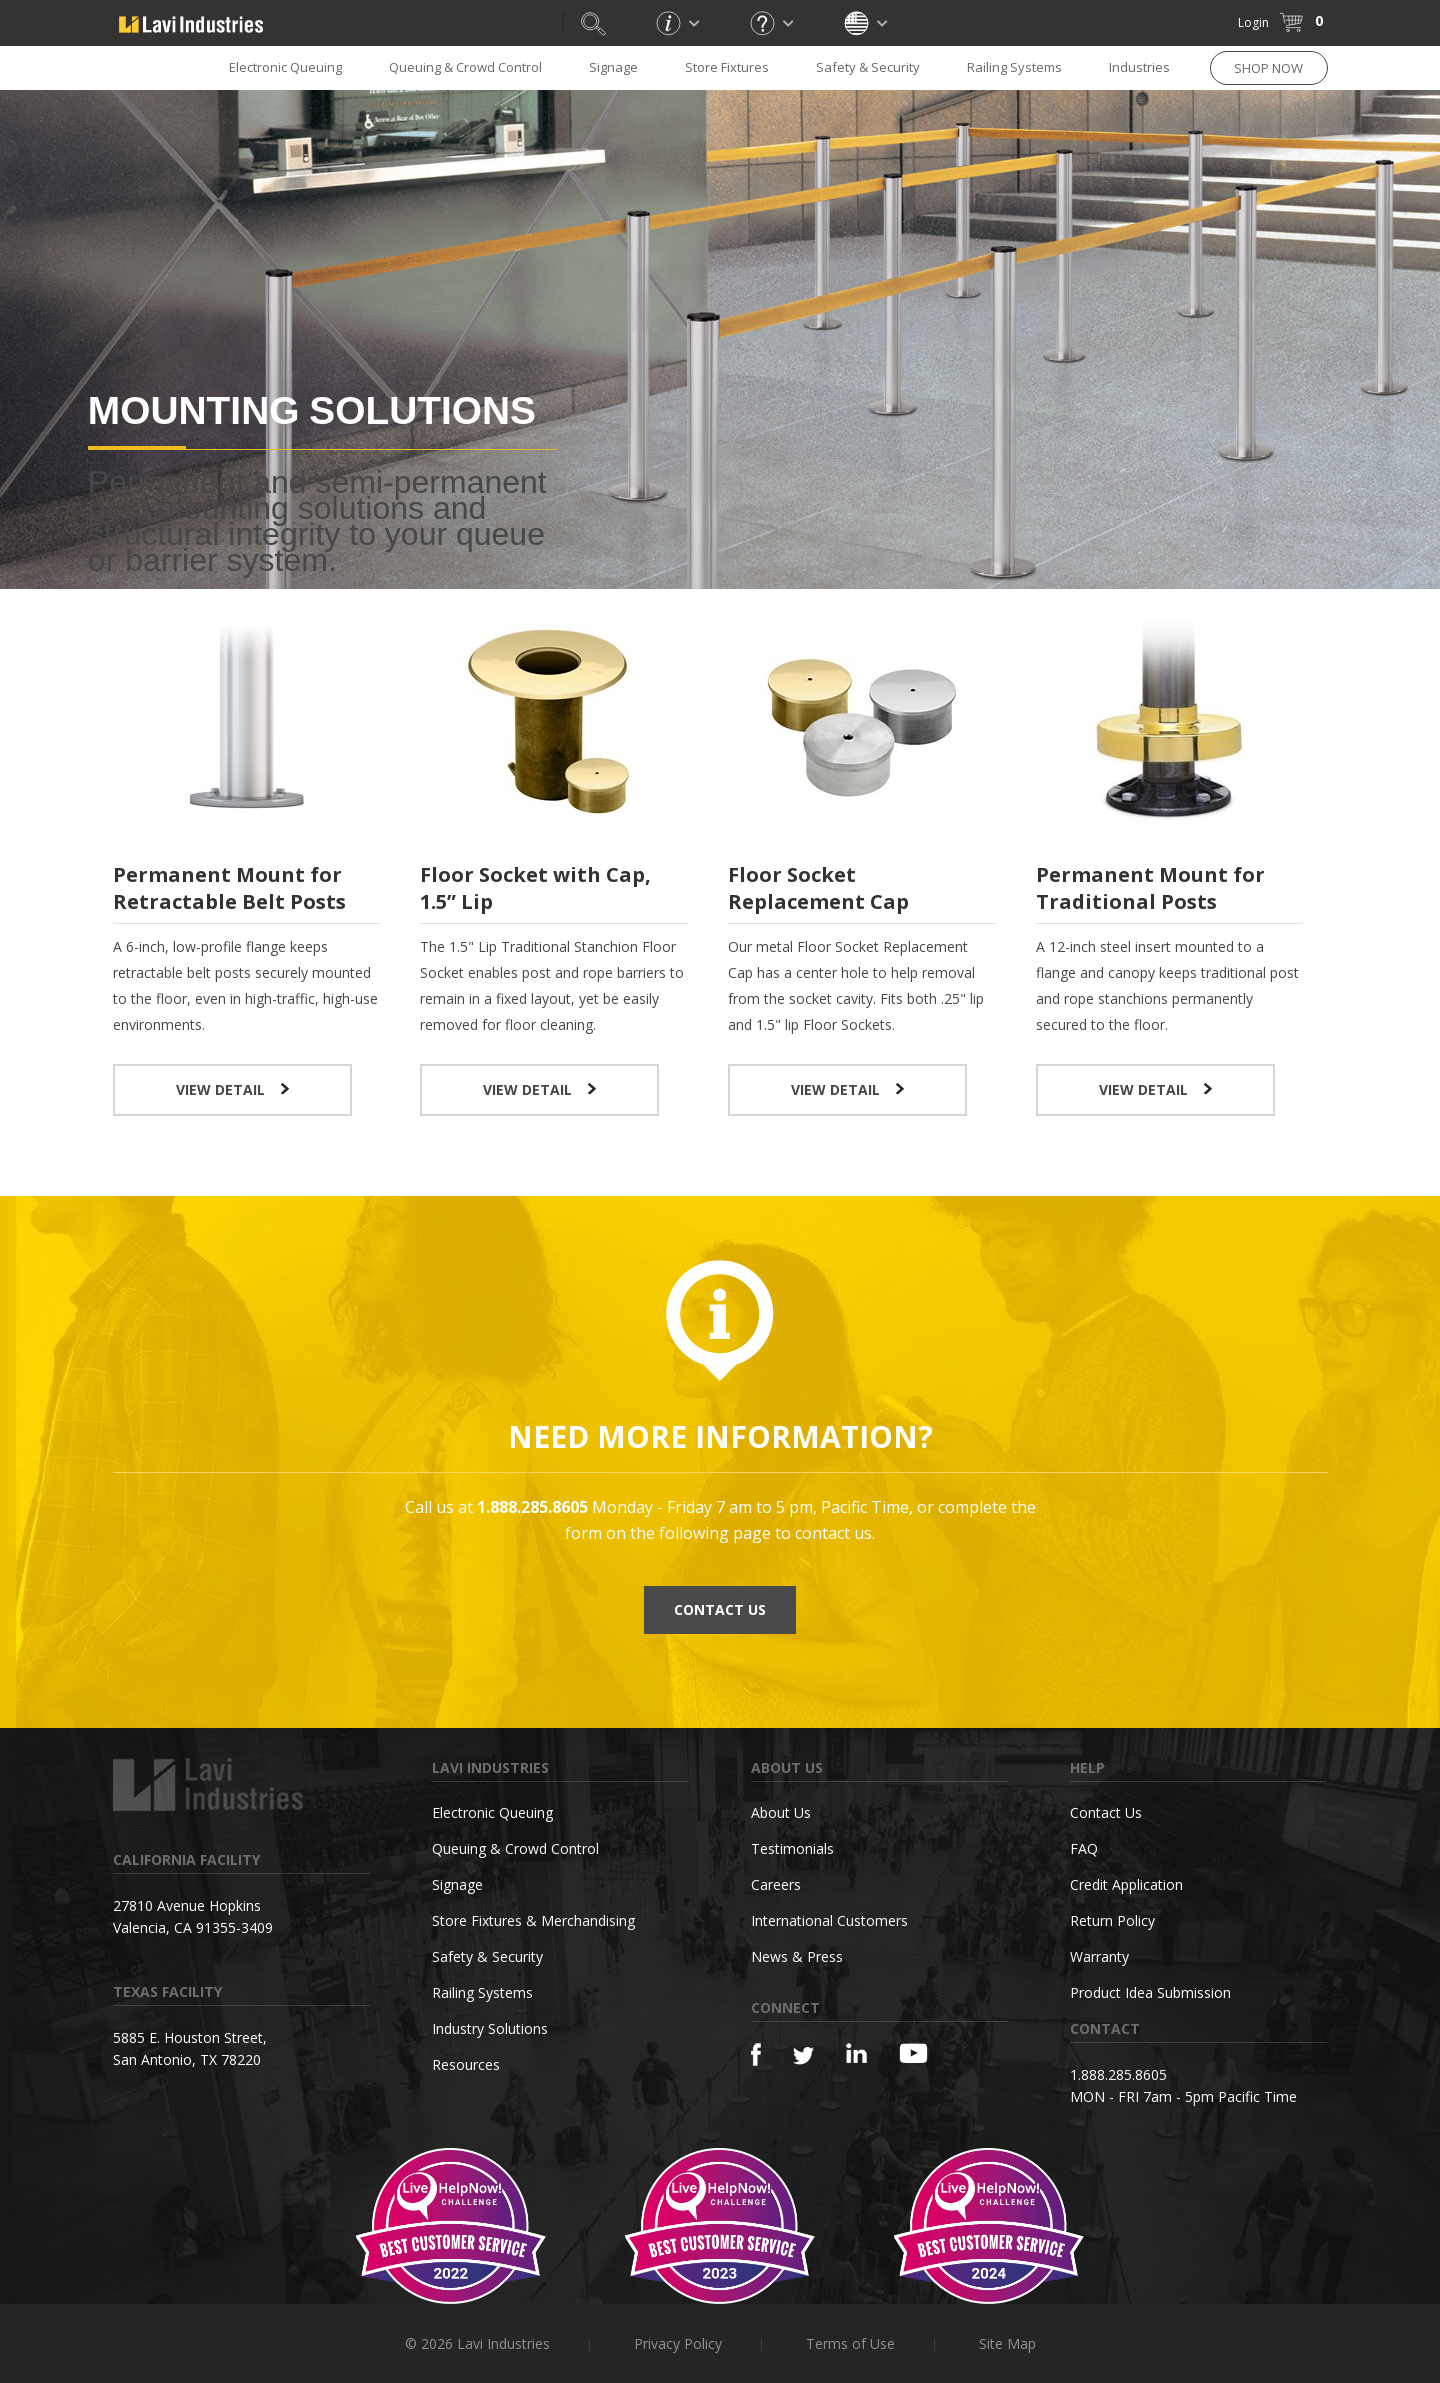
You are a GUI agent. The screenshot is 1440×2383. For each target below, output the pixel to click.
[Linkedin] (856, 2053)
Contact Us (1106, 1812)
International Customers (829, 1920)
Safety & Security (868, 67)
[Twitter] (803, 2056)
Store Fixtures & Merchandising (533, 1920)
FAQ (1084, 1848)
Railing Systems (1014, 67)
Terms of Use (850, 2343)
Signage (613, 67)
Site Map (1007, 2343)
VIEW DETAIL (232, 1089)
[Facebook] (756, 2054)
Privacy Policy (678, 2343)
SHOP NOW (1268, 68)
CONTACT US (720, 1609)
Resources (466, 2064)
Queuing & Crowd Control (465, 67)
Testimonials (792, 1848)
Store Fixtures (727, 67)
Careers (776, 1884)
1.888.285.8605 (1118, 2074)
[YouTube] (913, 2053)
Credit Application (1126, 1884)
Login (1253, 22)
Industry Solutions (490, 2028)
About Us (781, 1812)
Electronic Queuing (285, 67)
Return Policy (1112, 1920)
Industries (1139, 67)
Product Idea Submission (1150, 1992)
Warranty (1099, 1956)
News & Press (797, 1956)
